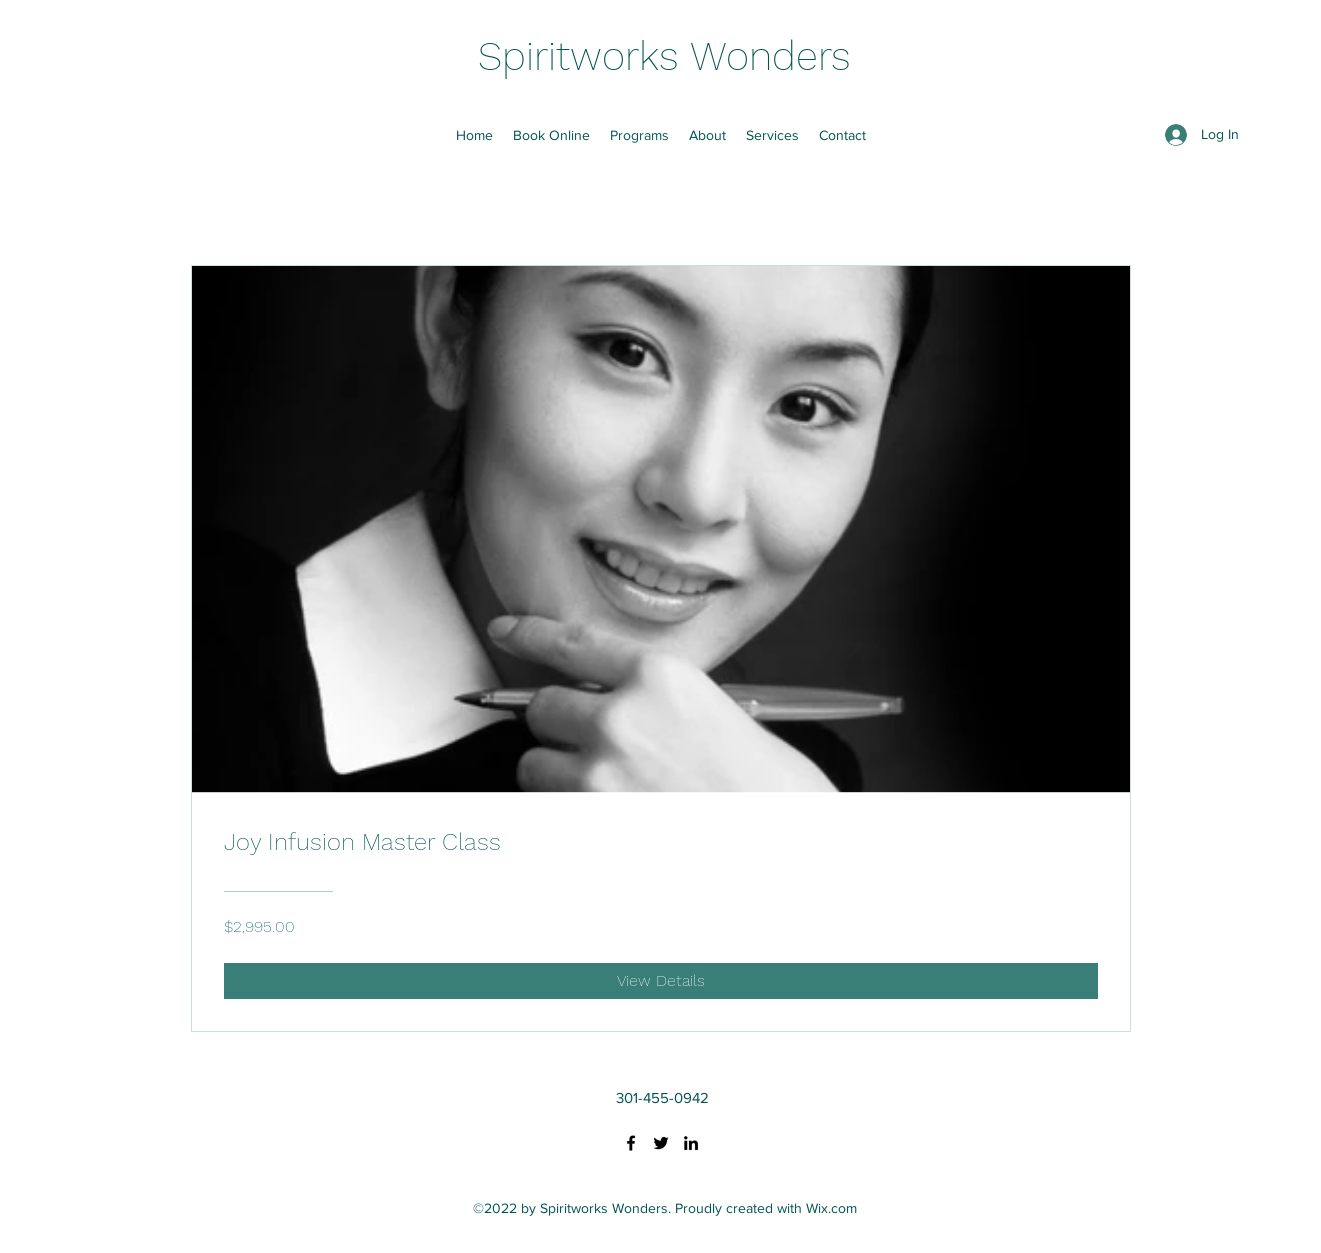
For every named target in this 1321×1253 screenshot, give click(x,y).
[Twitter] (661, 1143)
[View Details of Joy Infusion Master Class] (661, 981)
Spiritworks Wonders (664, 56)
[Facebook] (631, 1143)
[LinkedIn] (691, 1143)
